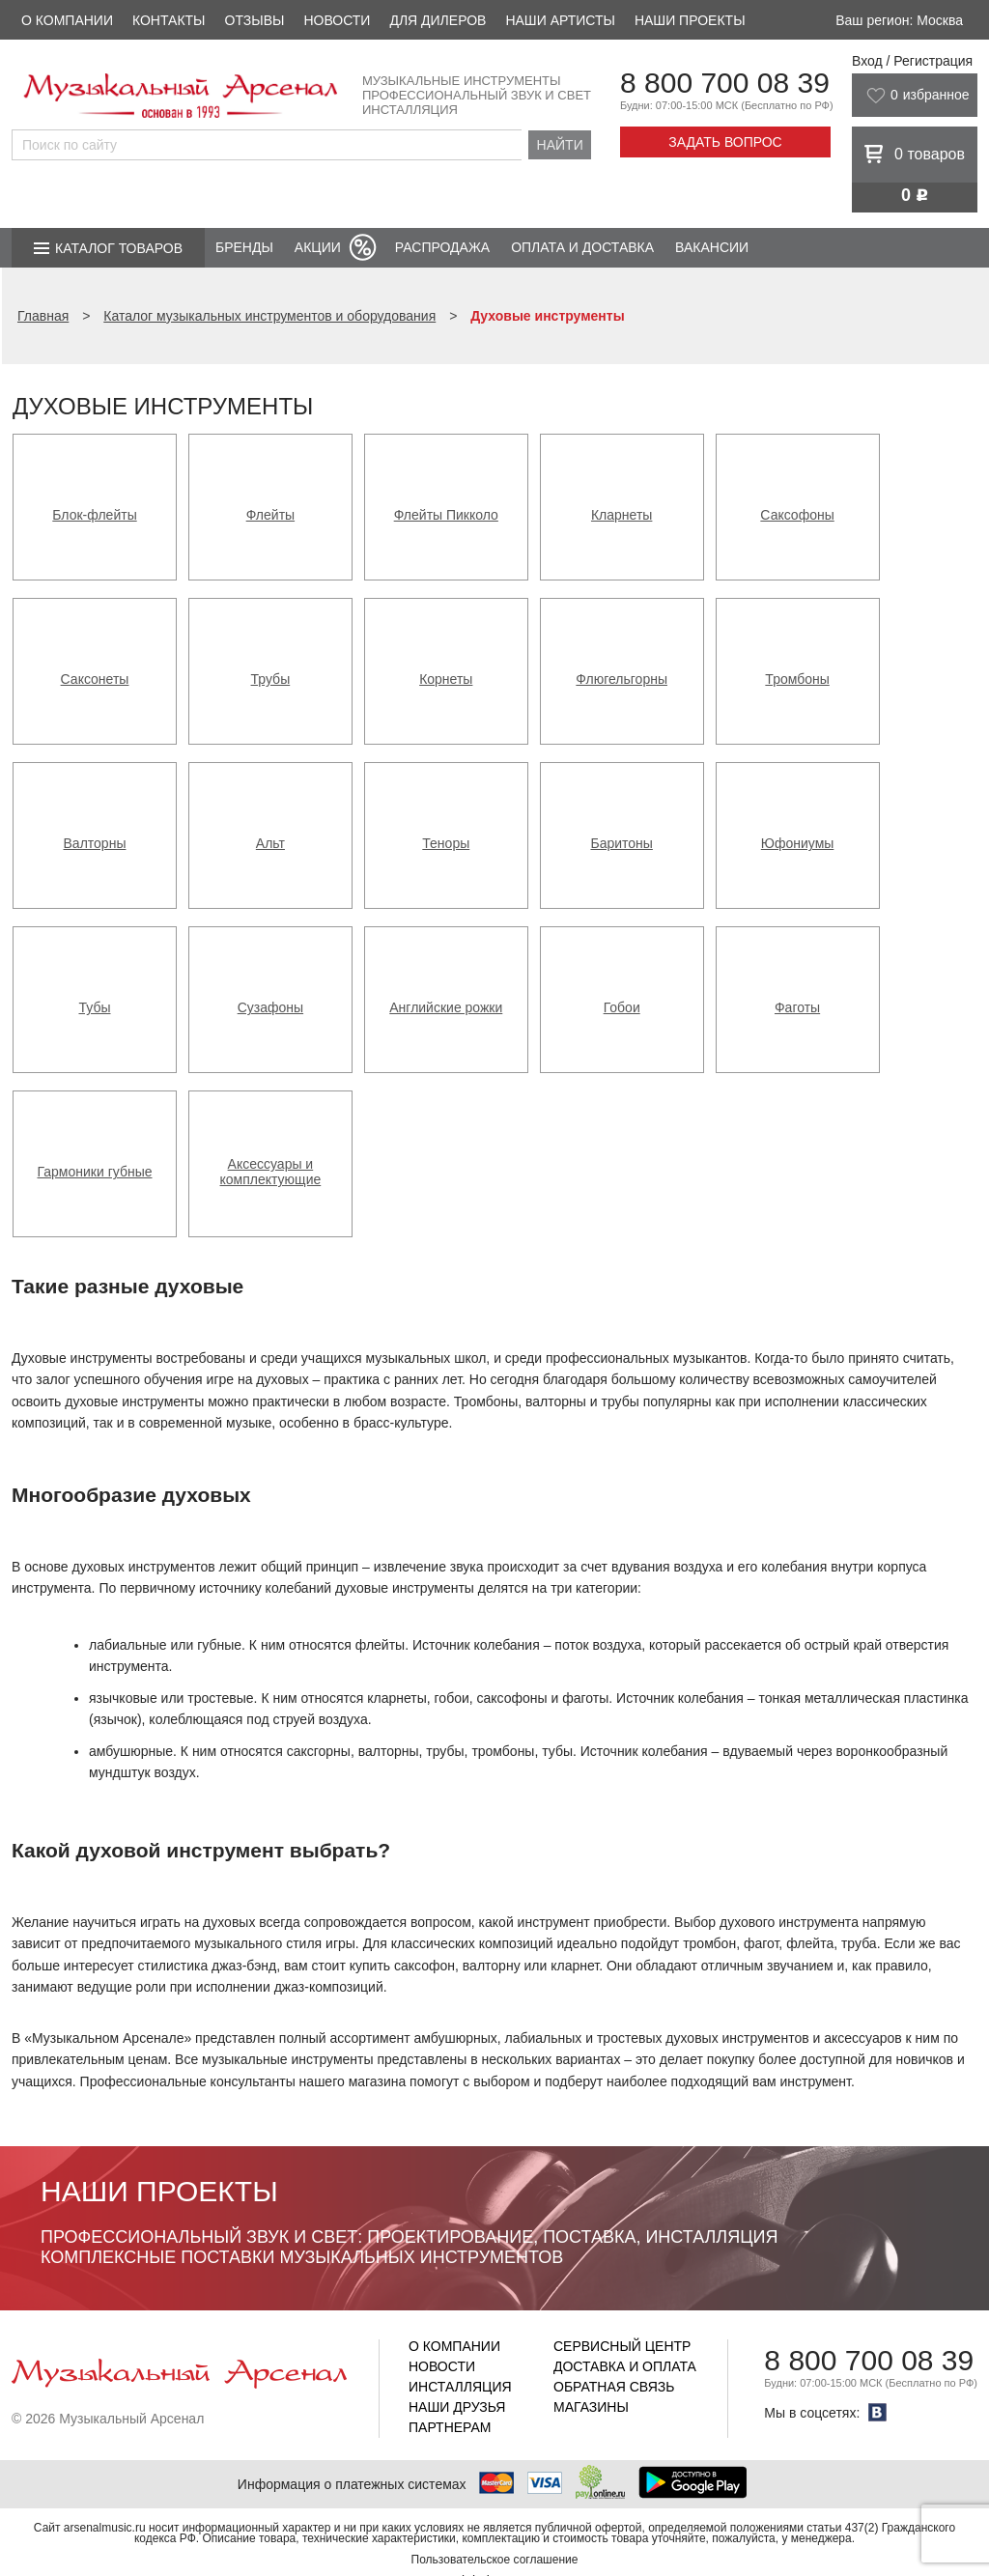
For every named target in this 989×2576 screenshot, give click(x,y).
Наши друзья (457, 2407)
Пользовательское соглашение (495, 2559)
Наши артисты (559, 20)
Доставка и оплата (624, 2366)
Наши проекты (690, 20)
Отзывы (255, 20)
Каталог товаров (119, 248)
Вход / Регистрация (912, 61)
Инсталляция (460, 2386)
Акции (318, 247)
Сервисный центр (622, 2346)
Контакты (169, 20)
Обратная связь (613, 2386)
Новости (336, 20)
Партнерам (450, 2427)
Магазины (591, 2407)
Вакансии (712, 247)
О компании (67, 20)
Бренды (244, 247)
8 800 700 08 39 (725, 83)
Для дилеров (437, 20)
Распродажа (442, 247)
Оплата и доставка (582, 247)
